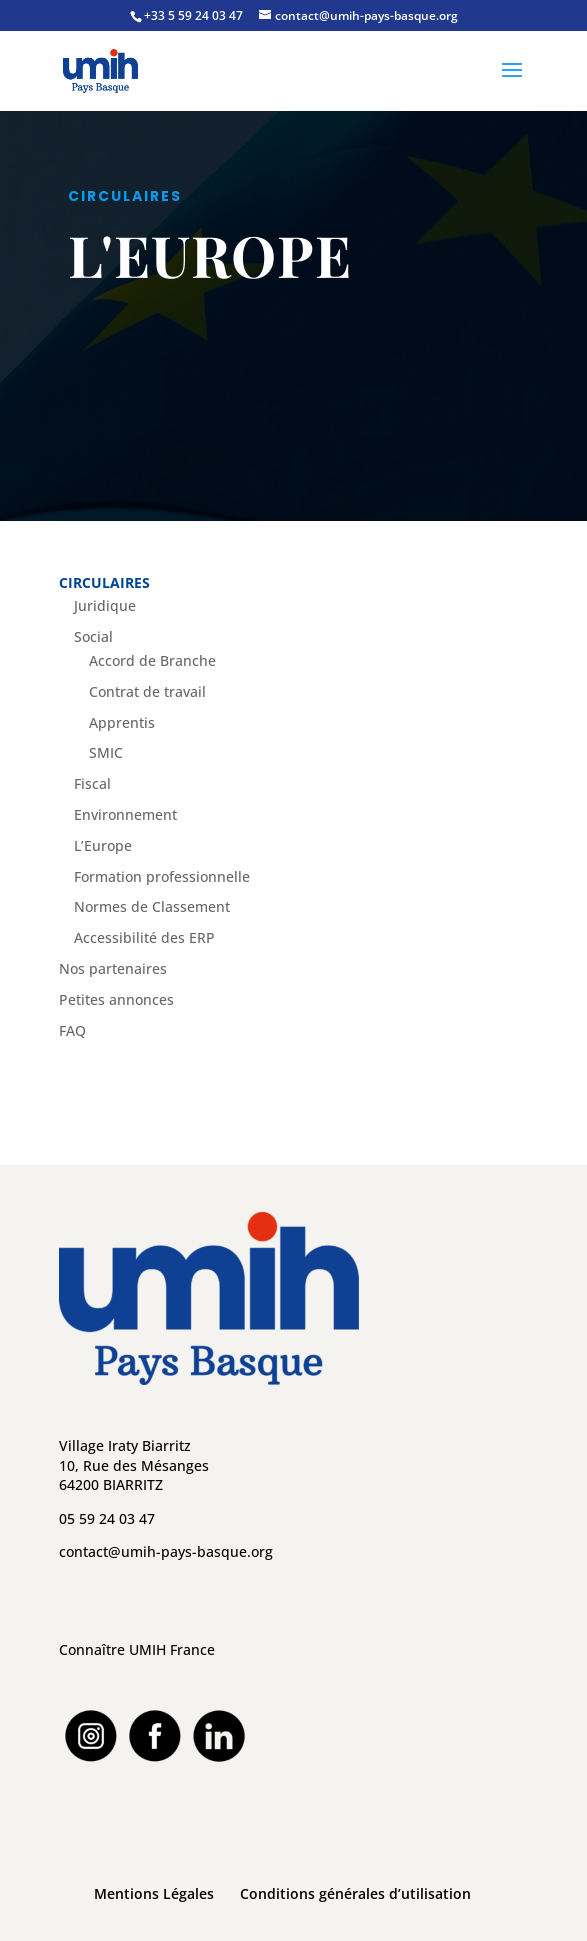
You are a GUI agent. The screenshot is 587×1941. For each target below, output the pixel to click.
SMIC (106, 752)
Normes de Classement (152, 906)
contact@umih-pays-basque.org (166, 1551)
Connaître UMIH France (137, 1649)
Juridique (105, 605)
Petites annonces (116, 999)
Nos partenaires (113, 968)
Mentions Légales (154, 1893)
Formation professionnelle (162, 876)
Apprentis (122, 722)
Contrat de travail (147, 691)
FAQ (72, 1030)
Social (93, 636)
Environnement (125, 814)
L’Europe (103, 845)
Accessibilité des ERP (144, 937)
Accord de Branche (152, 660)
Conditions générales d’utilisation (355, 1893)
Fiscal (92, 783)
